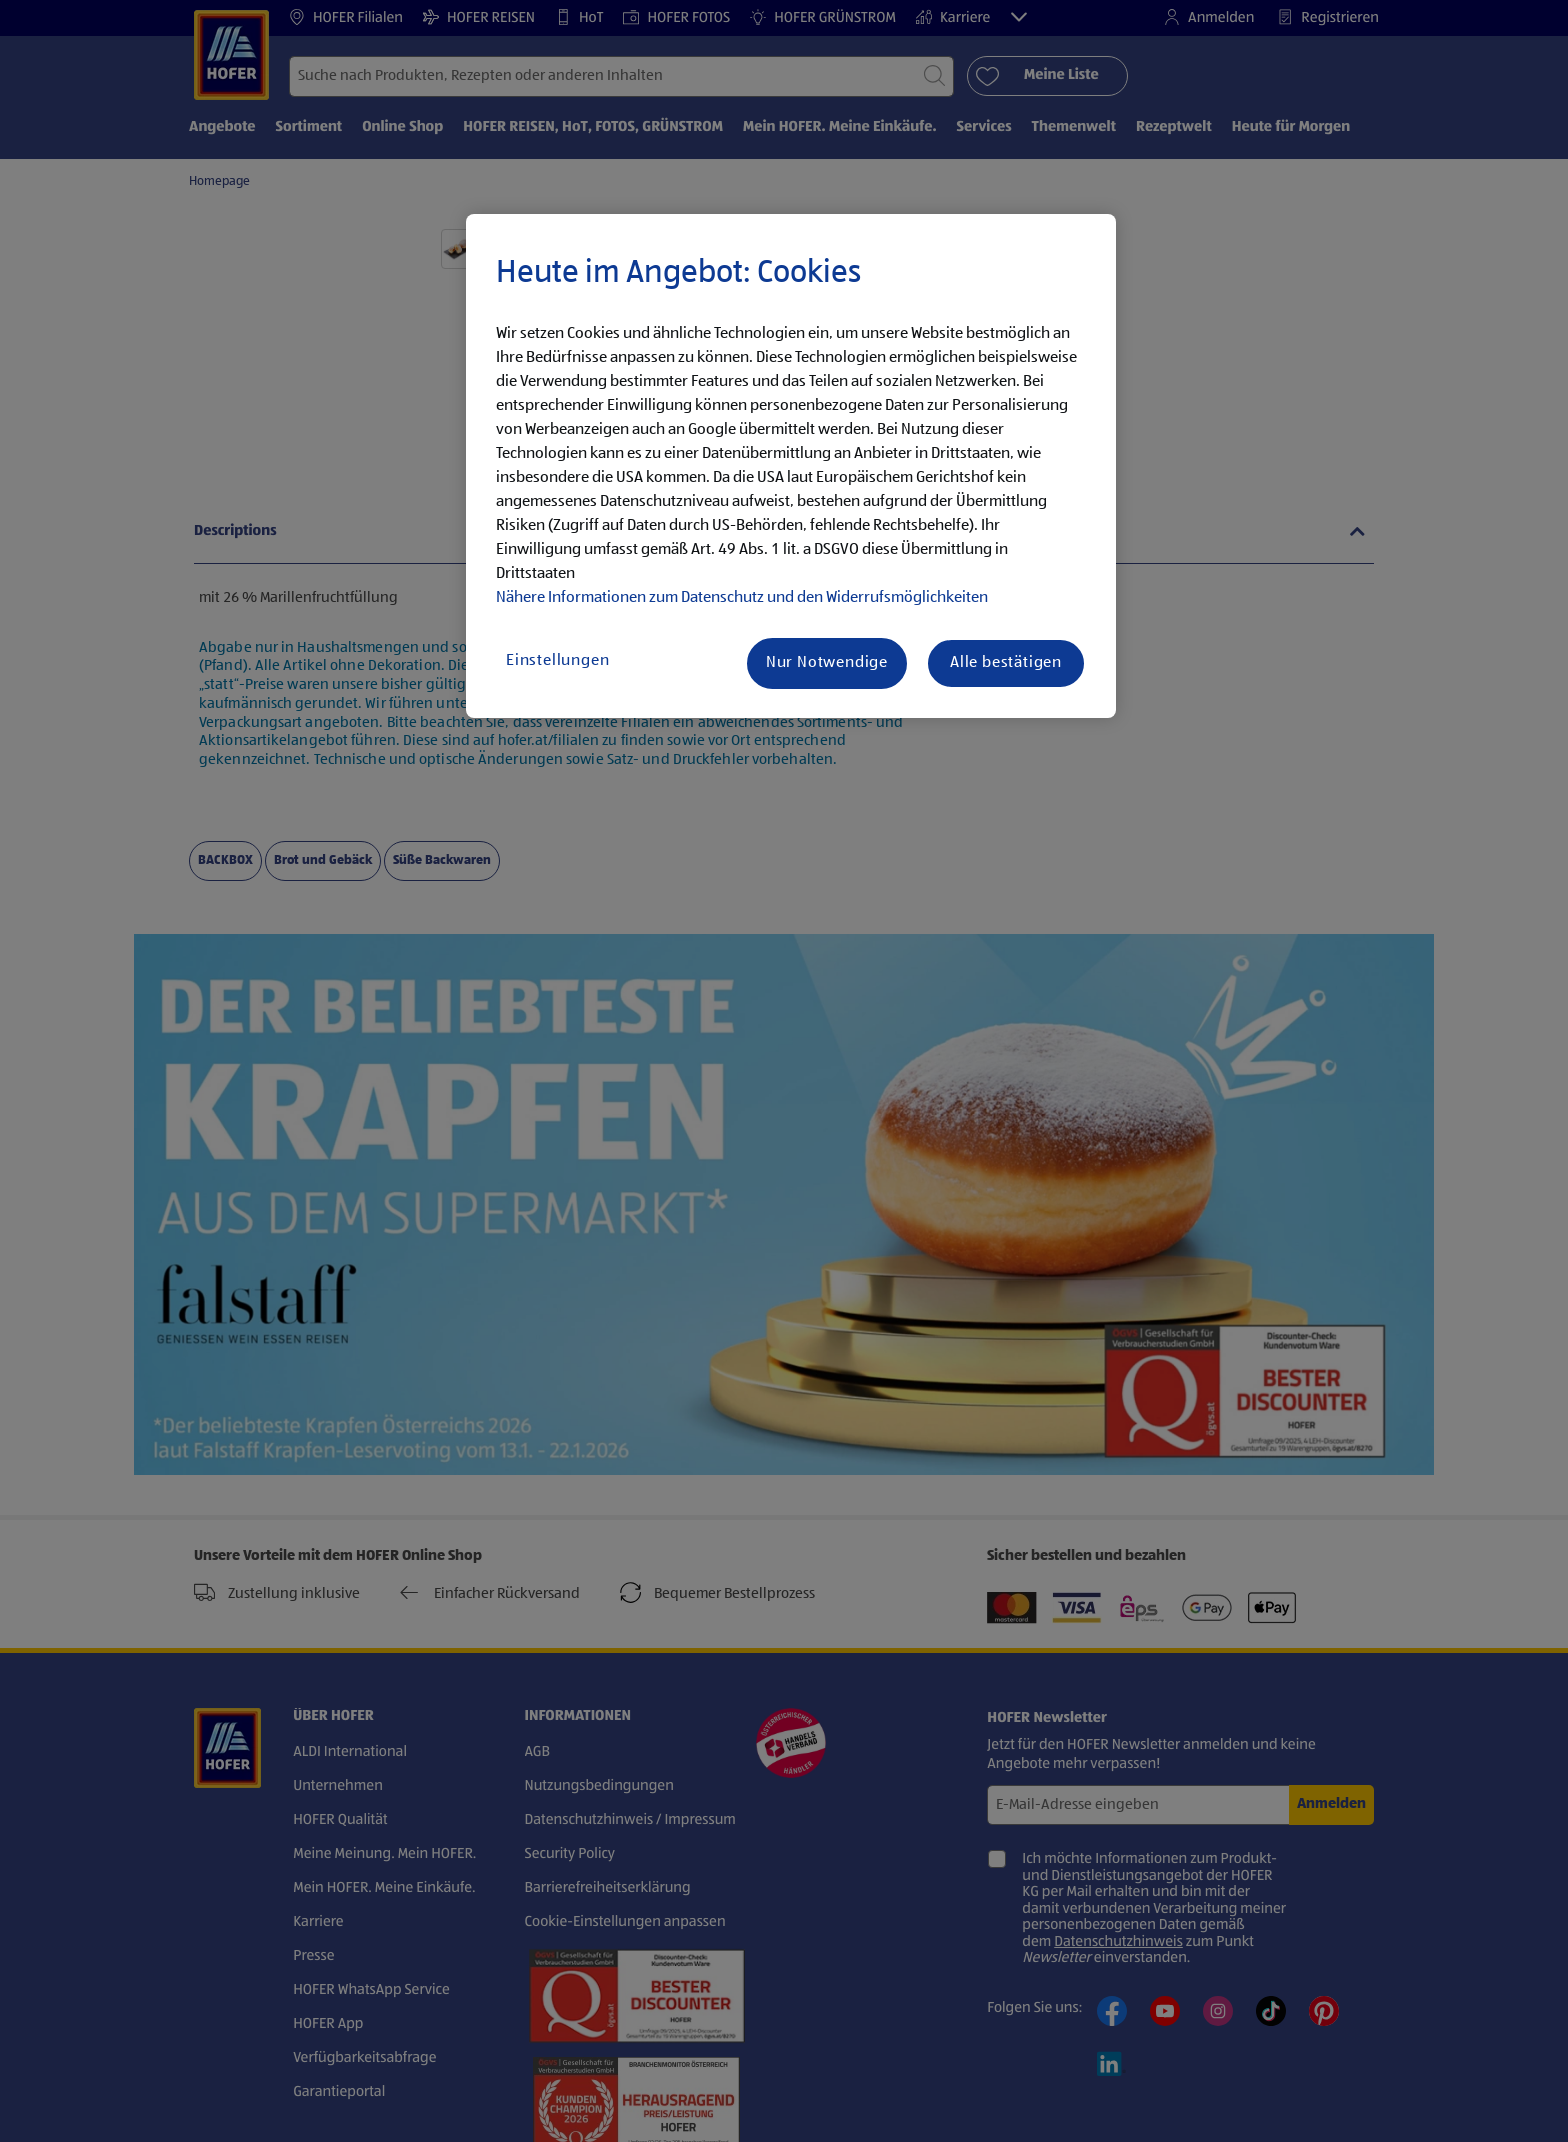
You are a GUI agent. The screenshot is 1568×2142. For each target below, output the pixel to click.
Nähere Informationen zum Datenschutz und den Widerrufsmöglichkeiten (742, 598)
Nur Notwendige (827, 663)
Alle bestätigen (1006, 663)
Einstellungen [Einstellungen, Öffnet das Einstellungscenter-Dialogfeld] (557, 661)
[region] (791, 466)
